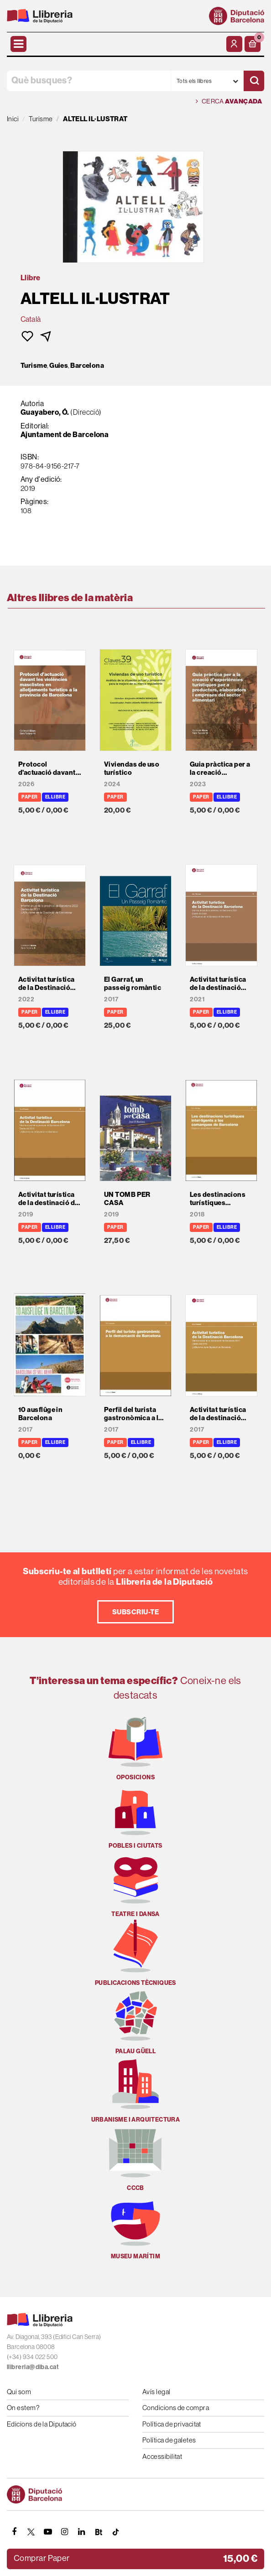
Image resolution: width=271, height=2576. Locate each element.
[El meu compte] (234, 44)
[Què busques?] (89, 81)
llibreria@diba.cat (33, 2367)
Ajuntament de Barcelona (65, 434)
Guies (58, 365)
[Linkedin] (81, 2531)
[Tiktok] (115, 2531)
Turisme (34, 365)
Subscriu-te (135, 1611)
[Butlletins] (98, 2531)
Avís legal (156, 2392)
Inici (13, 119)
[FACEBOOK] (14, 2531)
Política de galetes (169, 2440)
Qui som (19, 2392)
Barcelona (87, 365)
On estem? (23, 2407)
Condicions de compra (175, 2407)
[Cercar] (254, 81)
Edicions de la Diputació (42, 2424)
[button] (253, 44)
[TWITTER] (31, 2531)
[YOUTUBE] (48, 2531)
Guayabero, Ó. (45, 412)
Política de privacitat (171, 2424)
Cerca (229, 101)
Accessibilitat (162, 2456)
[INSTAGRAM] (64, 2531)
